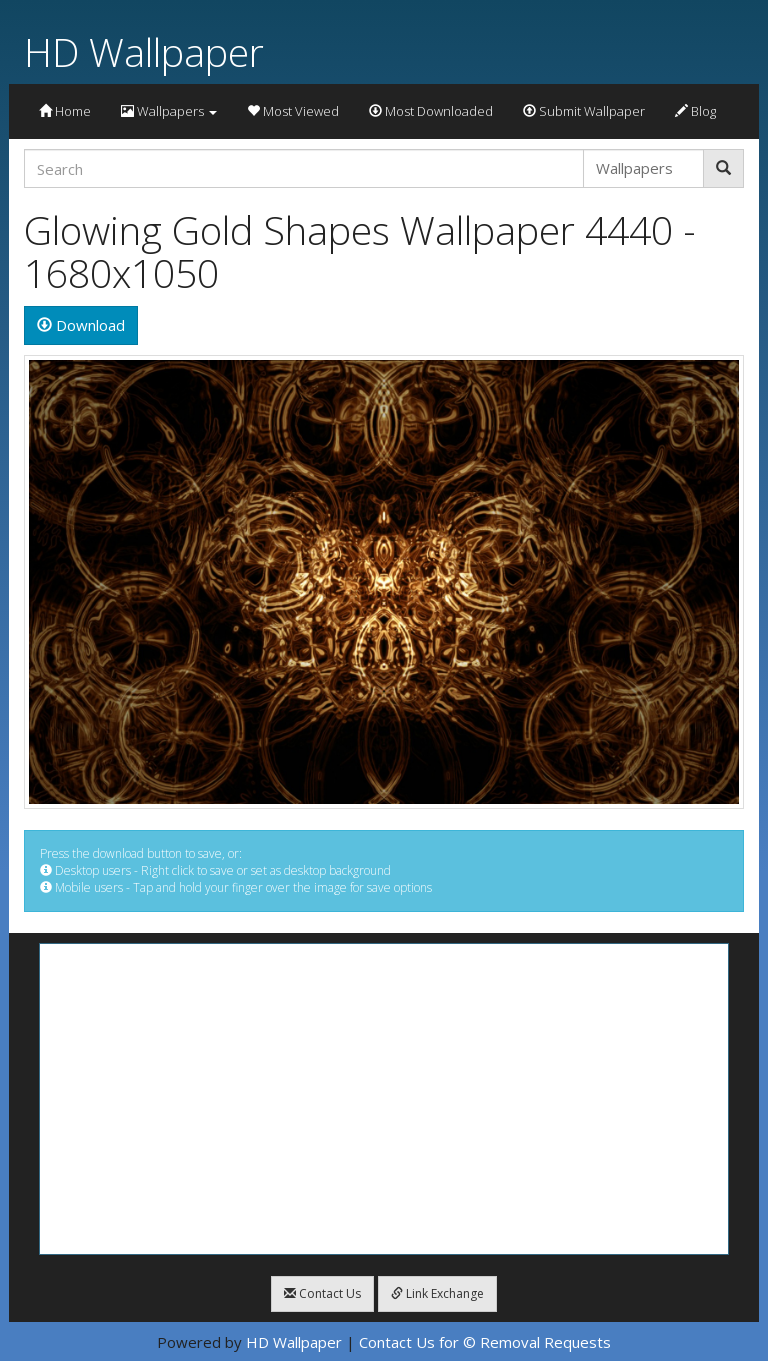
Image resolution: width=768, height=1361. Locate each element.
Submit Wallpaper (584, 111)
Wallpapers (169, 111)
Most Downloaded (431, 111)
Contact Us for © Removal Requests (485, 1342)
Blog (695, 111)
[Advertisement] (384, 1099)
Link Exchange (437, 1293)
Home (65, 111)
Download (81, 325)
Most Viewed (293, 111)
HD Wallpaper (144, 51)
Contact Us (322, 1293)
